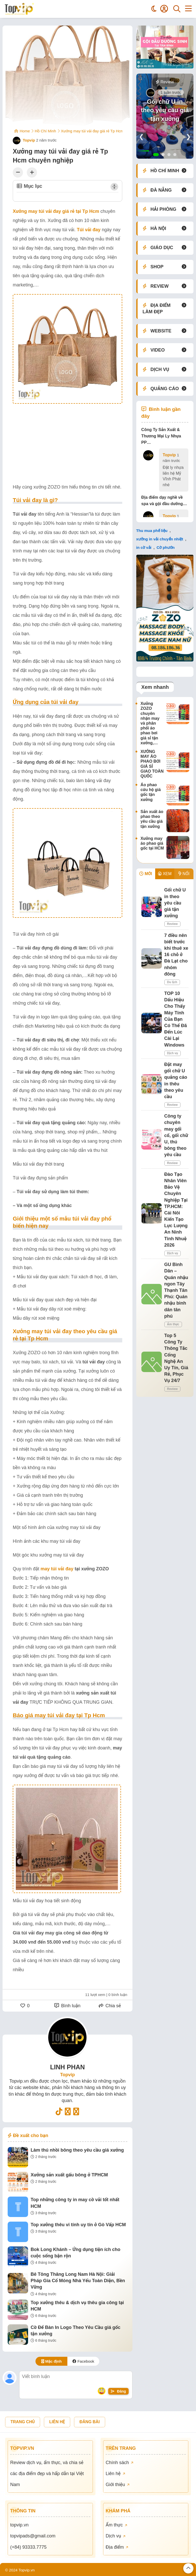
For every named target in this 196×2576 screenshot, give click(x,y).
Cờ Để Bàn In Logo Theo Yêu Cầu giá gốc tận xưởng (75, 2330)
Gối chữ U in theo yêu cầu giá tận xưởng (165, 110)
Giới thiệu (117, 2484)
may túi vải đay (57, 1568)
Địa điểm (117, 2547)
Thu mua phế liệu (152, 530)
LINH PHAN (67, 2067)
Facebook (83, 2361)
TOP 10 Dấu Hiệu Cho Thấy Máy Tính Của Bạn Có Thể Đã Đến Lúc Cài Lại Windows (175, 1019)
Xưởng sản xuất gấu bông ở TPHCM (69, 2174)
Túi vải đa (26, 500)
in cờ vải (144, 547)
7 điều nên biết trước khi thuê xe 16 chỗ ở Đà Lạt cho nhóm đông (176, 955)
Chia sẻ (110, 2005)
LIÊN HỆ (57, 2422)
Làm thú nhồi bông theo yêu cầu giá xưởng (77, 2150)
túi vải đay (86, 1218)
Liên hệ (115, 2473)
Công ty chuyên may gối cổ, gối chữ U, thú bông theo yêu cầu (176, 1135)
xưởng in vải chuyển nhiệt (159, 539)
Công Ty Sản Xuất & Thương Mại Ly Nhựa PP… (161, 436)
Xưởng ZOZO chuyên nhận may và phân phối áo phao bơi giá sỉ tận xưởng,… (150, 723)
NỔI (183, 874)
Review (165, 82)
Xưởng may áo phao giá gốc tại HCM (152, 843)
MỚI (145, 874)
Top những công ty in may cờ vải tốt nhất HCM (75, 2203)
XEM (165, 874)
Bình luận (67, 2005)
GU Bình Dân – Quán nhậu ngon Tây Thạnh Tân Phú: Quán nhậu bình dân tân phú (176, 1290)
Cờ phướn (166, 547)
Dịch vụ (172, 1053)
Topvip (24, 140)
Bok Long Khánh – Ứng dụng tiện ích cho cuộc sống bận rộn (75, 2252)
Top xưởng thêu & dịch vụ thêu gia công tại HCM (77, 2306)
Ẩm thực (173, 1324)
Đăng (118, 2391)
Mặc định (51, 2361)
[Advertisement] (67, 444)
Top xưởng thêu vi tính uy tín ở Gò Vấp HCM (78, 2224)
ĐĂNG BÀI (89, 2422)
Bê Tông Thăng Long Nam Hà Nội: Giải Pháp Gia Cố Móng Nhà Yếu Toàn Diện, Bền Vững (78, 2281)
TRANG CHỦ (22, 2422)
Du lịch (172, 982)
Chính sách (119, 2462)
